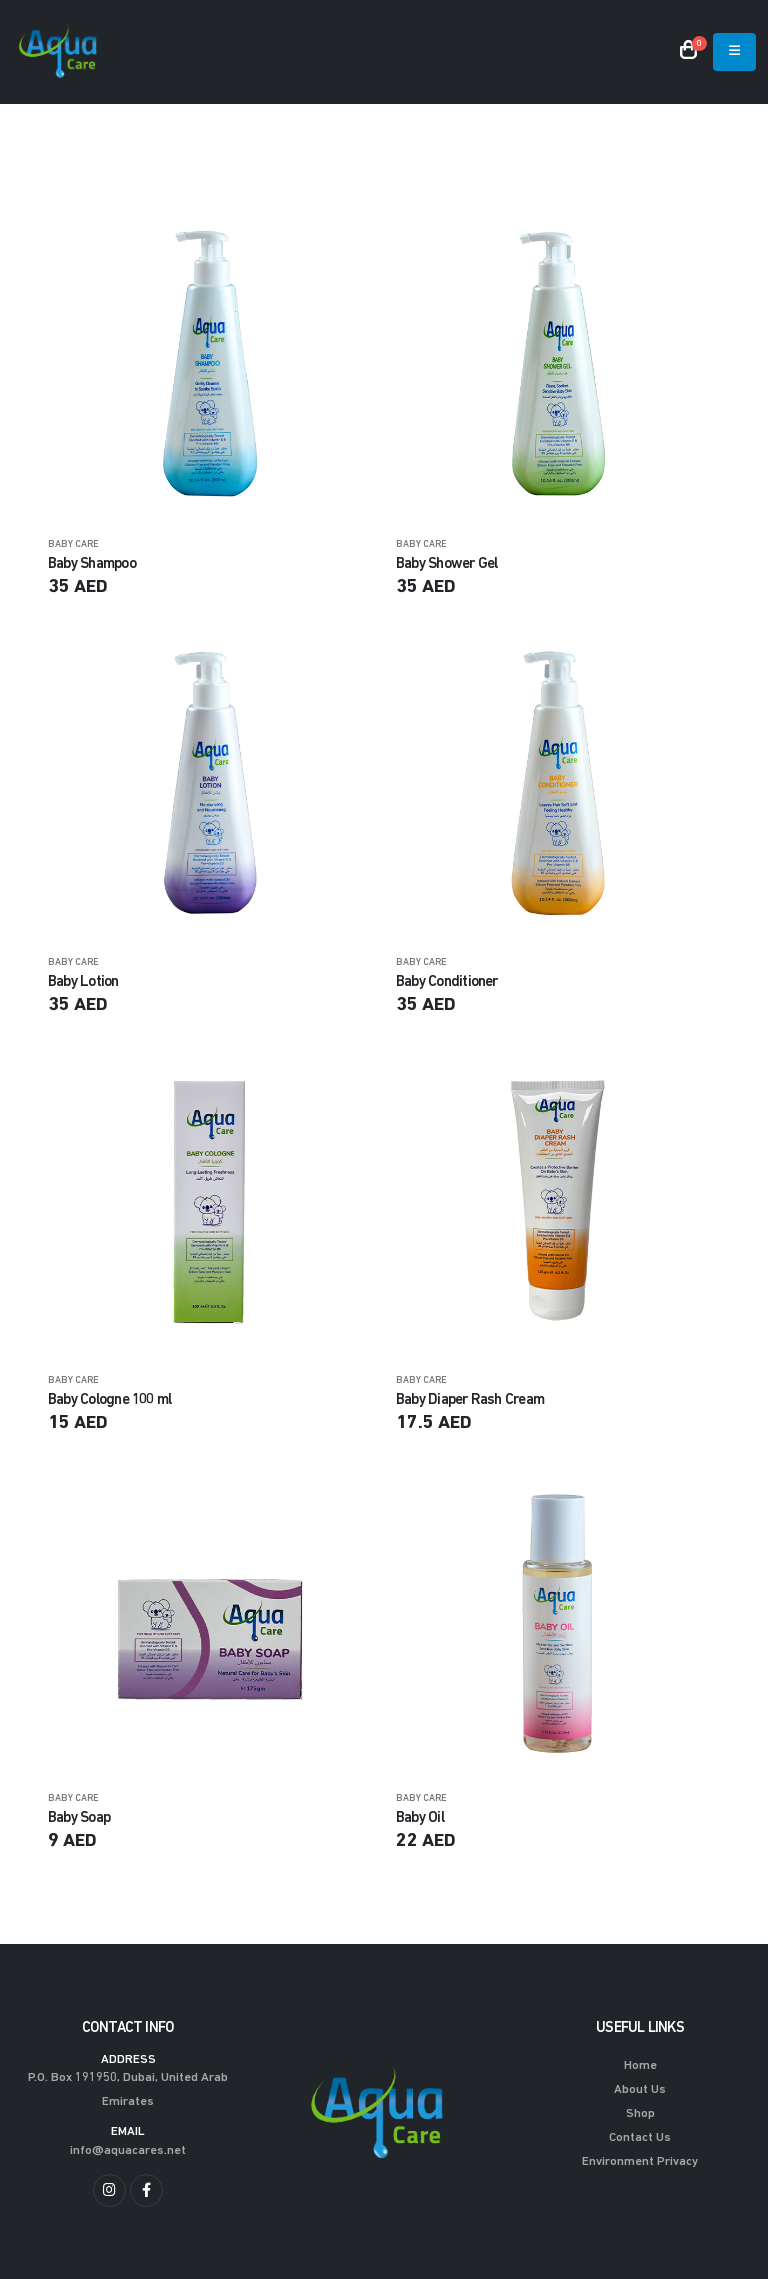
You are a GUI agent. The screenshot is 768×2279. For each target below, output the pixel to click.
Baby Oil (420, 1817)
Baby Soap (79, 1817)
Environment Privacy (640, 2162)
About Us (640, 2090)
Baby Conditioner (447, 982)
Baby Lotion (83, 982)
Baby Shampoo (92, 564)
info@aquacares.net (128, 2151)
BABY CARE (73, 544)
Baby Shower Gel (446, 564)
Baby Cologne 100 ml (109, 1400)
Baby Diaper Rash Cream (470, 1400)
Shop (640, 2114)
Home (640, 2066)
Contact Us (640, 2138)
